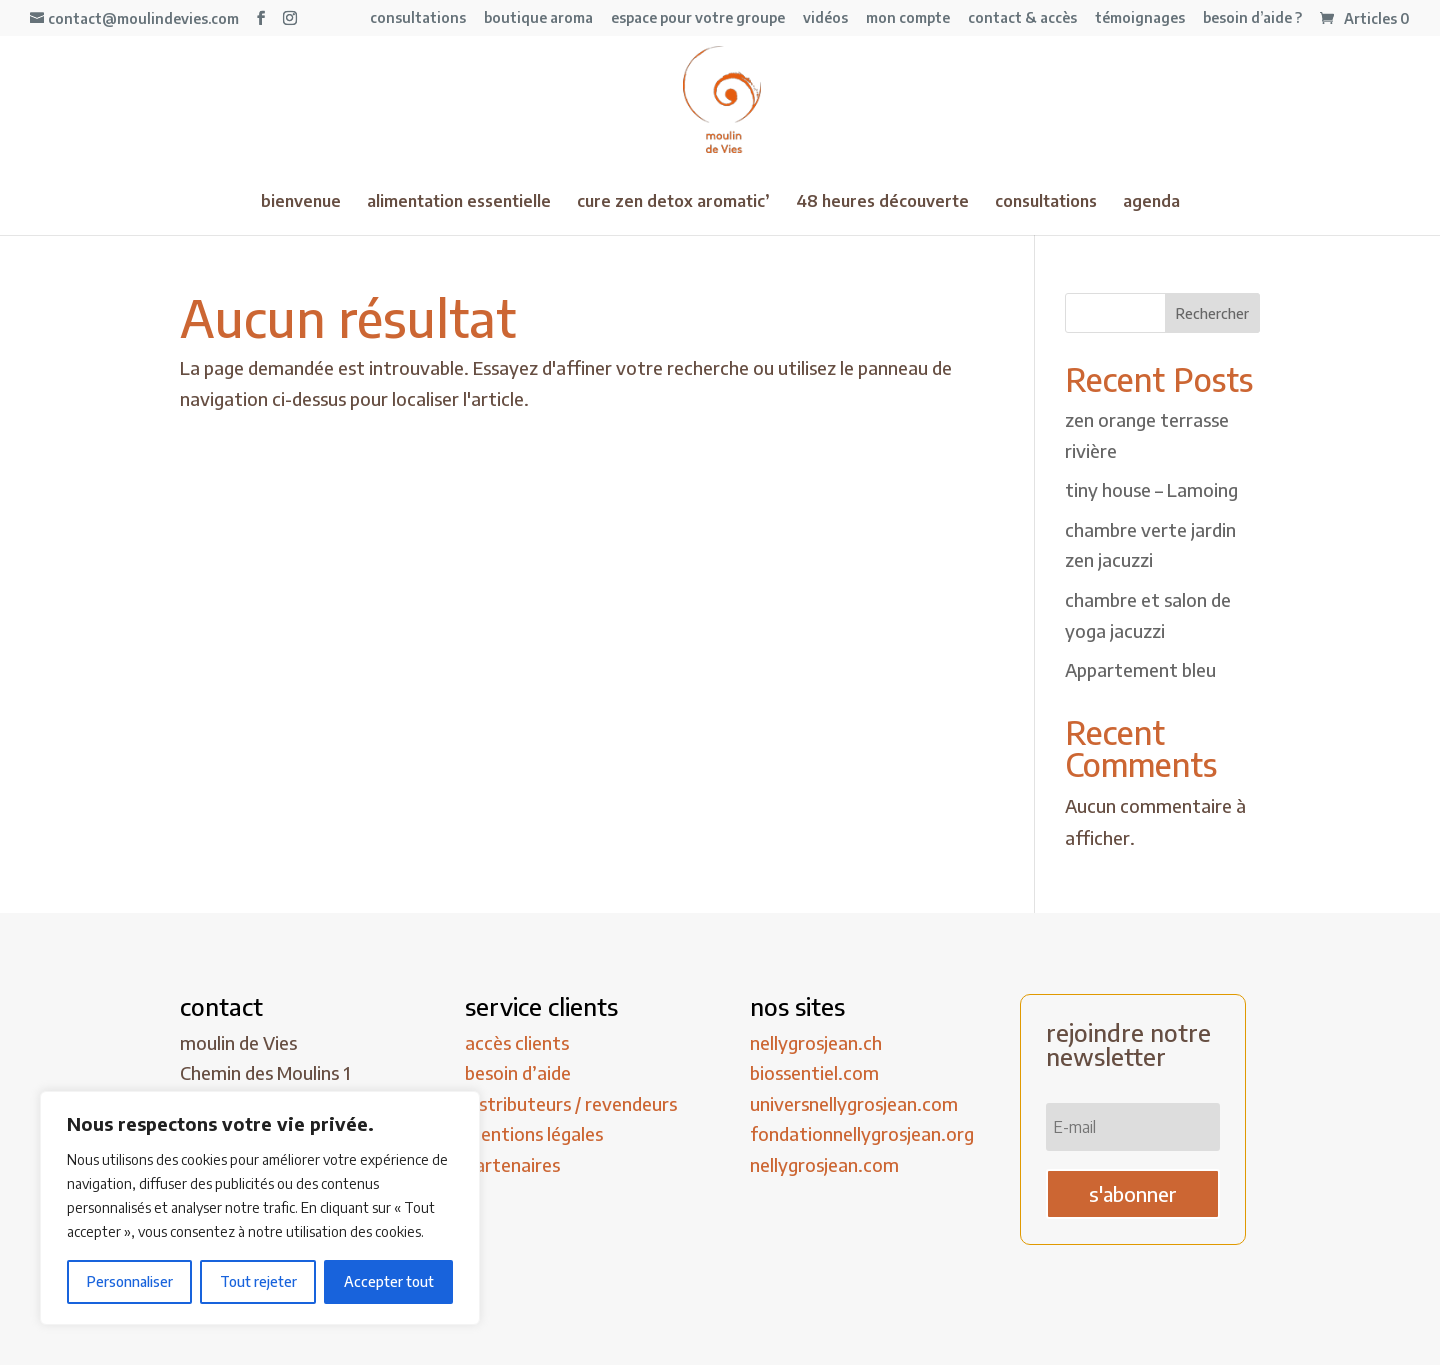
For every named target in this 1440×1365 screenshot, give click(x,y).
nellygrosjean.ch (816, 1042)
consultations (418, 18)
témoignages (1140, 18)
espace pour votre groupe (698, 18)
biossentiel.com (814, 1072)
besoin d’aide (518, 1072)
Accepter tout (389, 1281)
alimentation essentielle (459, 202)
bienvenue (301, 202)
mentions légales (534, 1133)
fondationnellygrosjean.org (862, 1133)
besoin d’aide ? (1252, 18)
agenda (1151, 202)
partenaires (512, 1164)
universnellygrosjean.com (854, 1103)
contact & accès (1022, 18)
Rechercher (1212, 313)
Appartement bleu (1140, 669)
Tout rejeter (258, 1281)
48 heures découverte (882, 202)
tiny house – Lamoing (1151, 489)
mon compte (908, 18)
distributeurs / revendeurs (571, 1103)
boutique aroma (538, 18)
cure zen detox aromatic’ (673, 202)
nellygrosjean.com (824, 1164)
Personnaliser (130, 1281)
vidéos (825, 18)
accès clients (517, 1042)
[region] (260, 1208)
